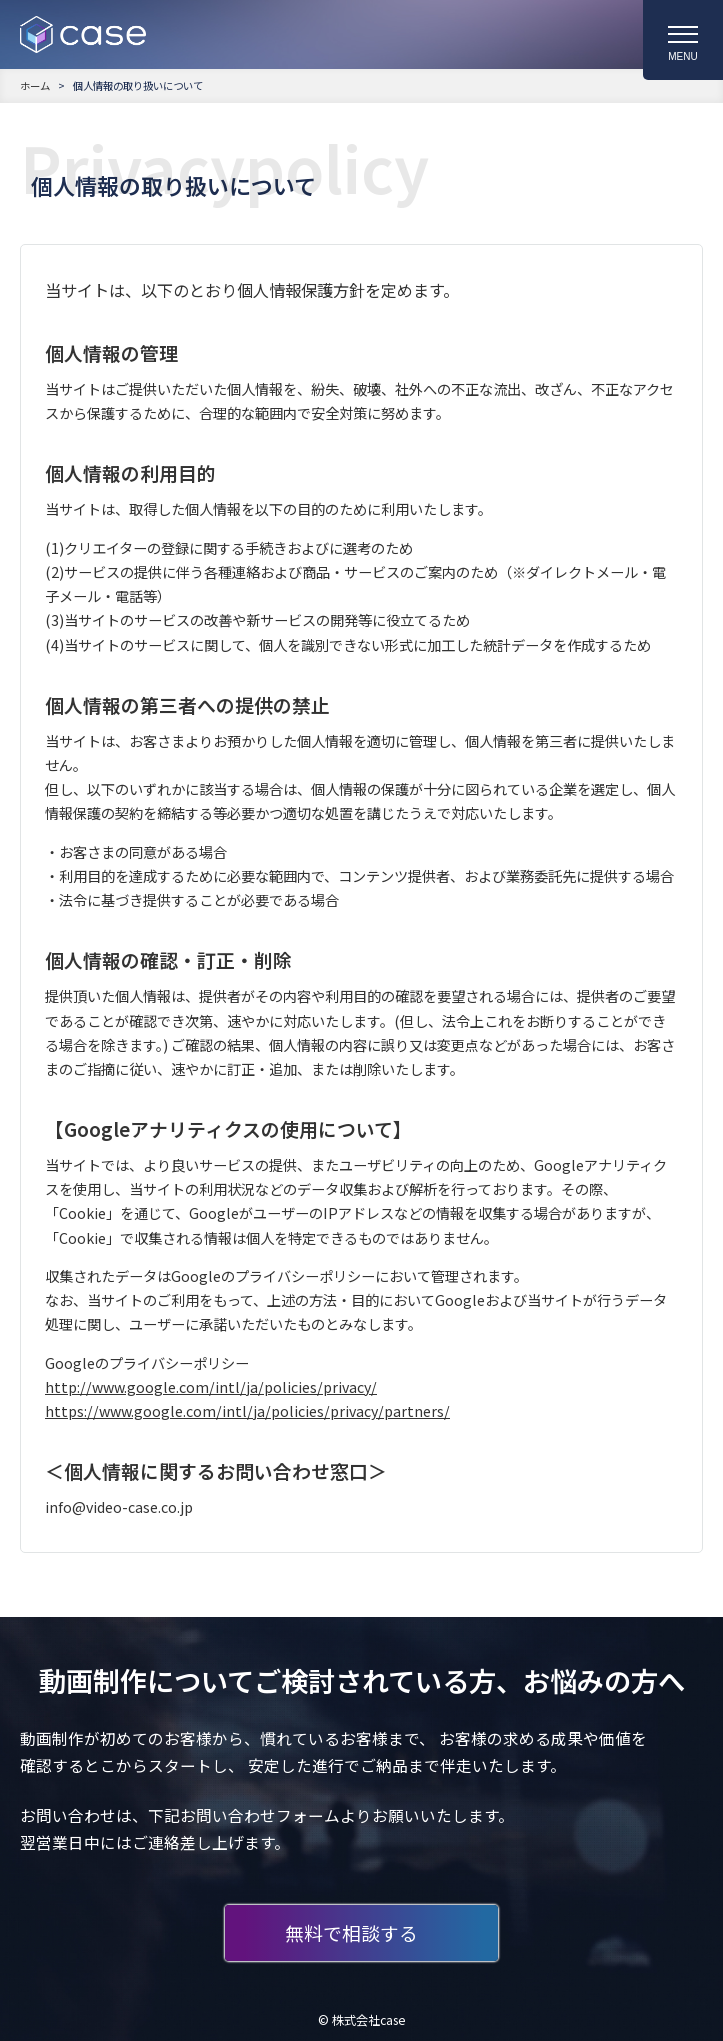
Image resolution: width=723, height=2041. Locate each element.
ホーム (35, 85)
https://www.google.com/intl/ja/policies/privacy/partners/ (247, 1410)
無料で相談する (351, 1932)
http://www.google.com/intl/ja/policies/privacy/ (211, 1386)
